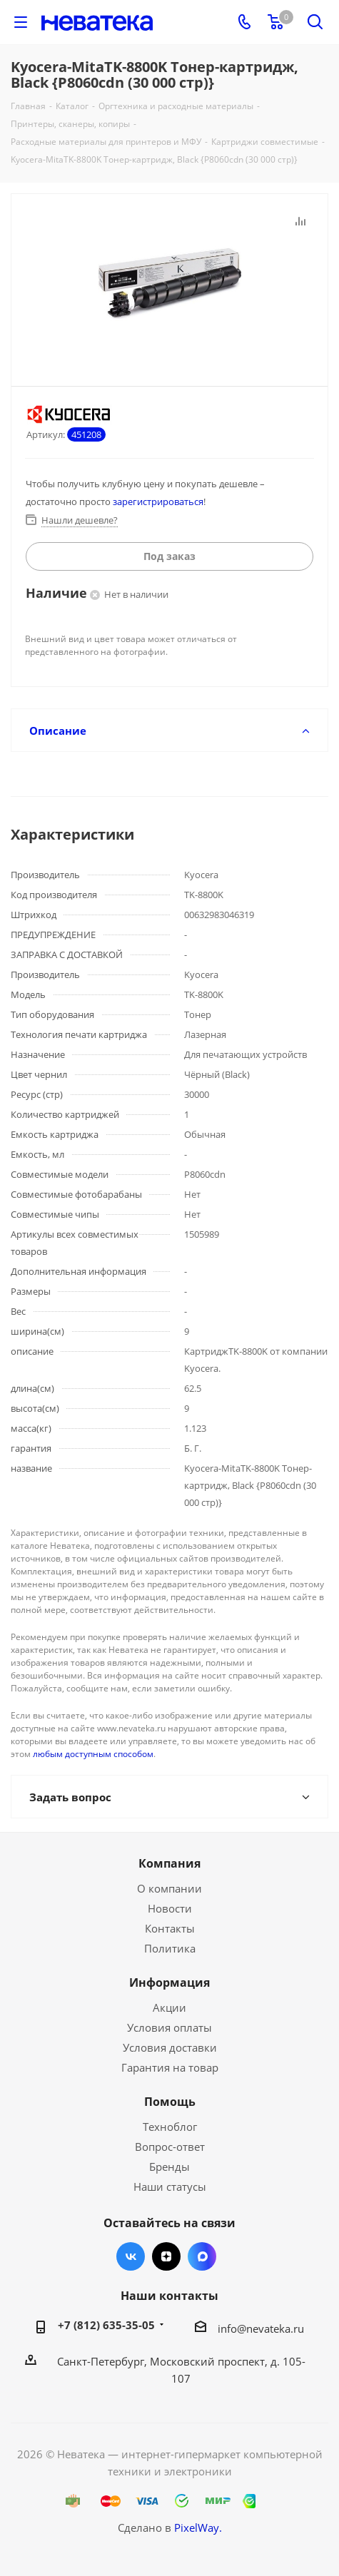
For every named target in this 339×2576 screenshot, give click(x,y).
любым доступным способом (93, 1754)
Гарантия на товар (169, 2067)
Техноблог (170, 2126)
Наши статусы (169, 2186)
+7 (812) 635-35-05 (106, 2325)
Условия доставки (170, 2047)
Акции (169, 2007)
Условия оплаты (169, 2027)
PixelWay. (198, 2527)
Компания (169, 1863)
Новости (170, 1908)
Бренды (169, 2166)
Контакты (170, 1928)
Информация (169, 1982)
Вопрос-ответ (170, 2146)
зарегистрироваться (158, 501)
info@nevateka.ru (261, 2328)
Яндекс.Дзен (166, 2256)
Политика (170, 1948)
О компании (169, 1888)
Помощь (170, 2101)
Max (202, 2256)
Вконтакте (130, 2256)
